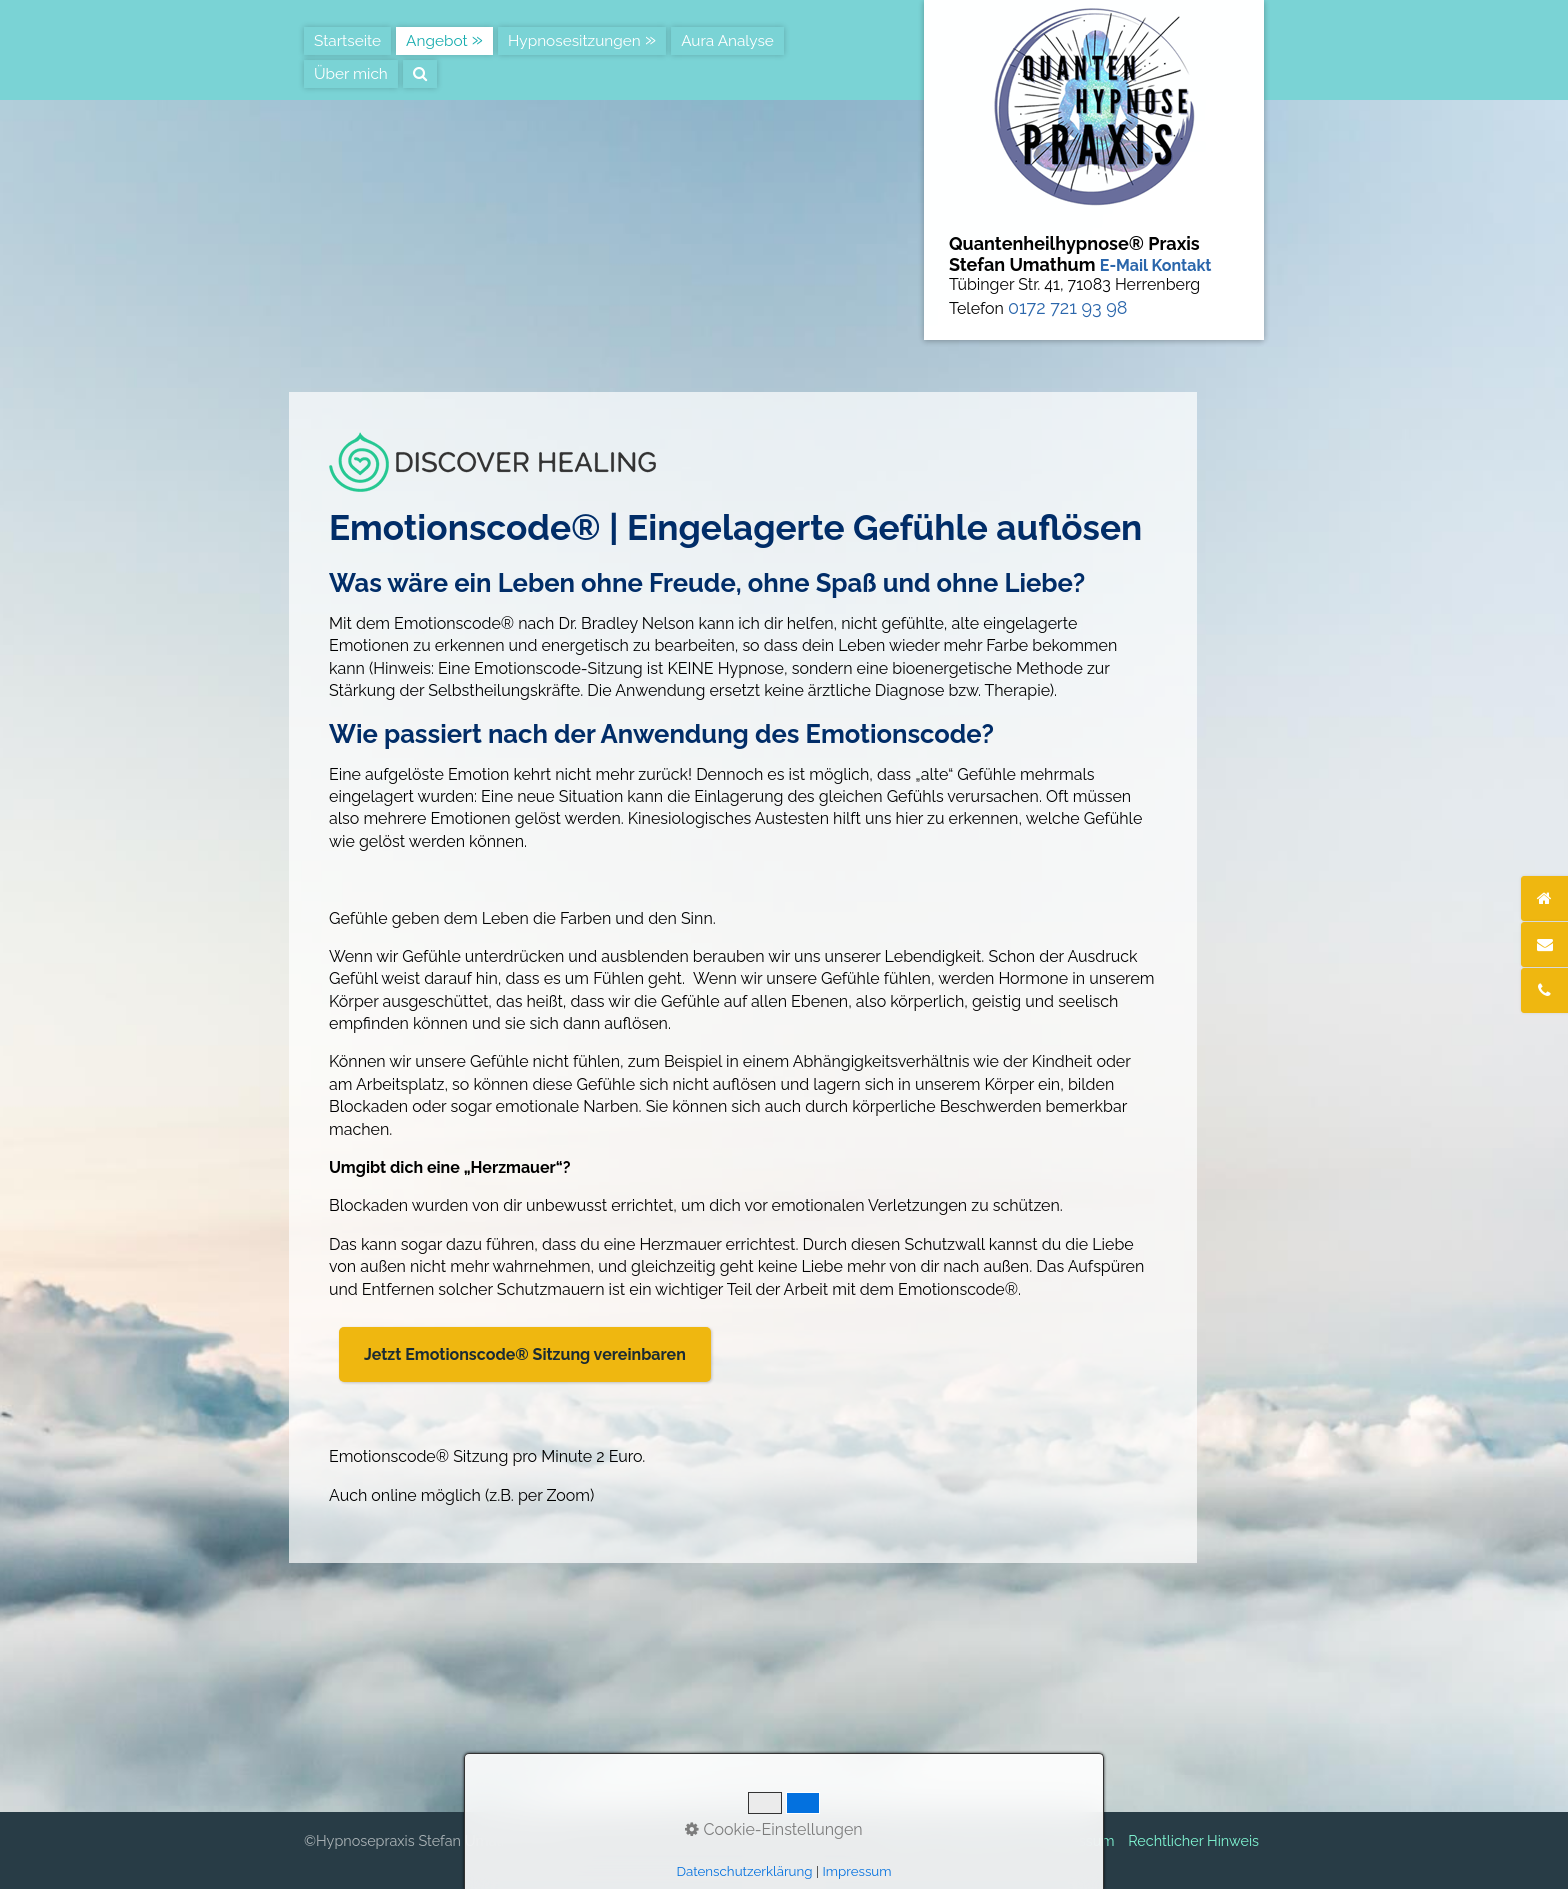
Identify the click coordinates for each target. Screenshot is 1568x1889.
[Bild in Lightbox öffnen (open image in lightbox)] (492, 462)
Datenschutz (984, 1840)
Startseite (347, 41)
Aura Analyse (727, 41)
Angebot (437, 41)
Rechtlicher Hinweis (1193, 1840)
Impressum (1077, 1840)
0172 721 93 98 (1068, 307)
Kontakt (904, 1840)
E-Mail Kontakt (1156, 265)
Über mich (351, 74)
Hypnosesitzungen (574, 41)
